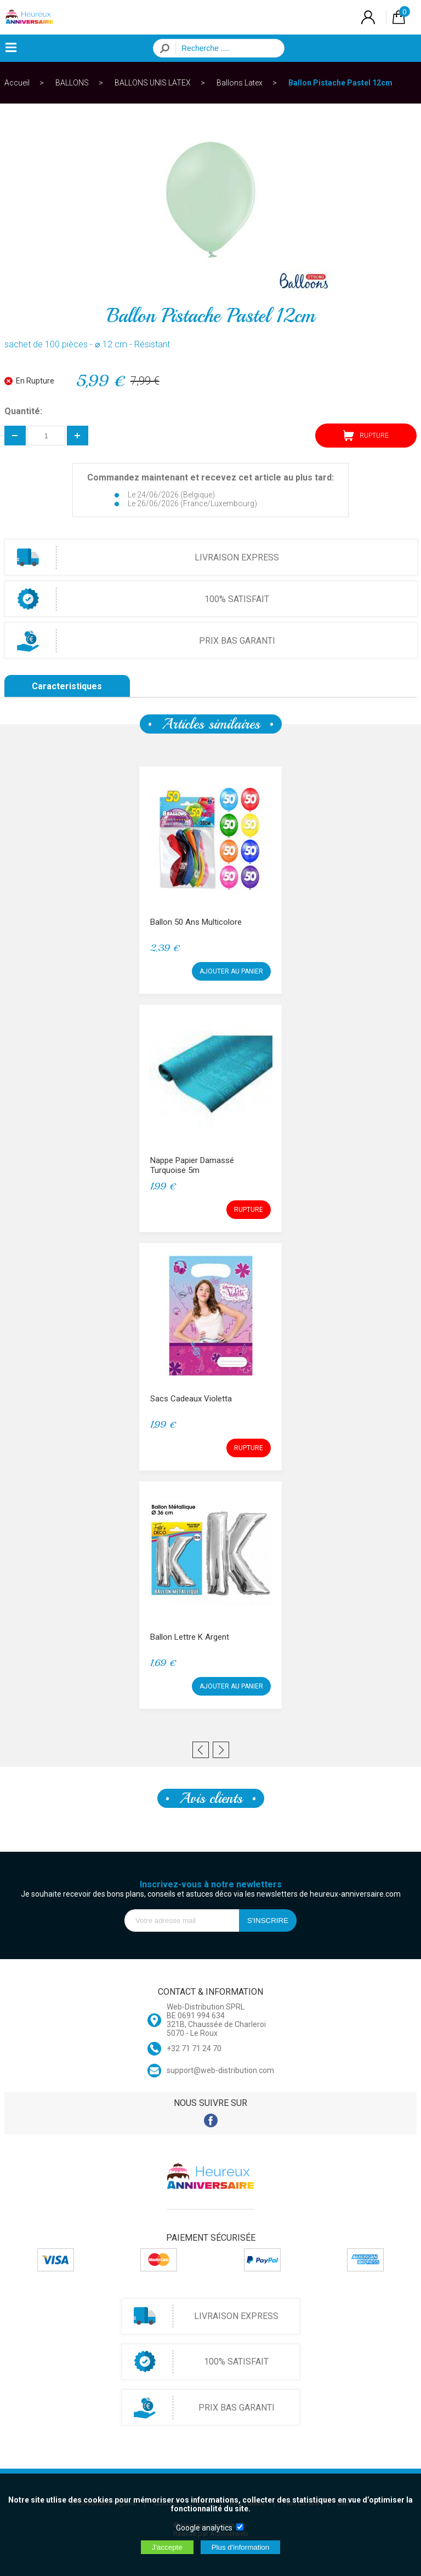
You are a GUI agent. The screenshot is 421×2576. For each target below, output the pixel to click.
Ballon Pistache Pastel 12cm (340, 82)
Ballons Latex (240, 82)
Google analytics (204, 2527)
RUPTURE (366, 435)
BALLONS (72, 82)
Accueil (17, 82)
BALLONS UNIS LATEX (153, 82)
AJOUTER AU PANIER (231, 971)
